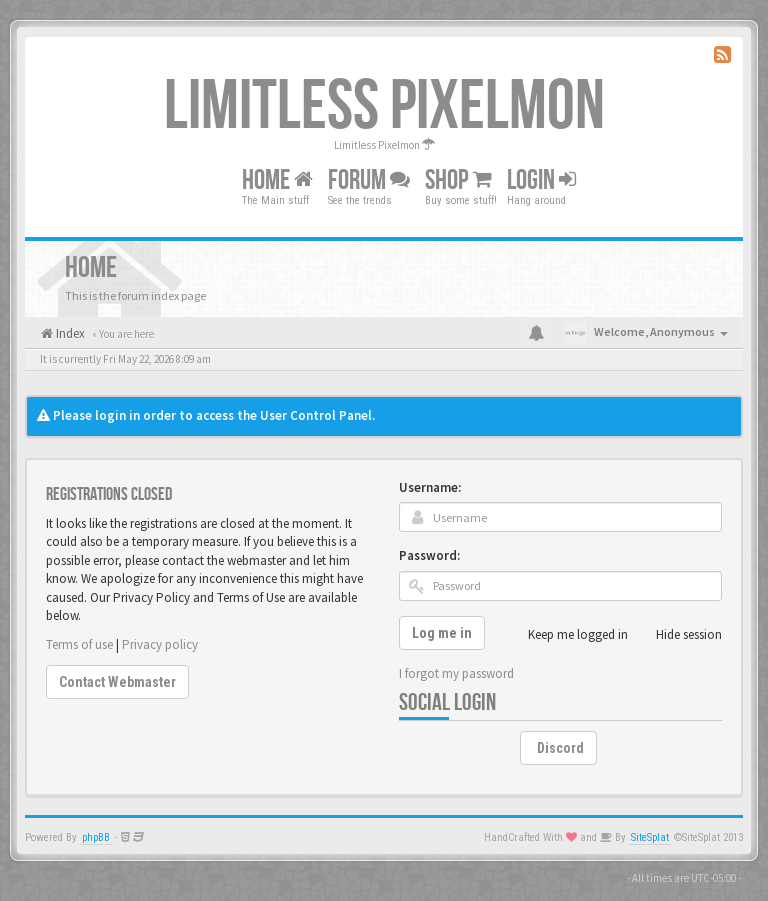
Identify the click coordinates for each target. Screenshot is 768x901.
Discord (560, 748)
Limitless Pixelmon (384, 107)
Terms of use (79, 644)
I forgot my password (456, 673)
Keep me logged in (567, 635)
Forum (369, 180)
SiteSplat (650, 837)
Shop (458, 180)
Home (277, 180)
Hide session (678, 635)
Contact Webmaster (117, 682)
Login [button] (541, 180)
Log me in (442, 633)
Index (69, 333)
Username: (430, 487)
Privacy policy (160, 644)
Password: (429, 555)
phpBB (96, 837)
